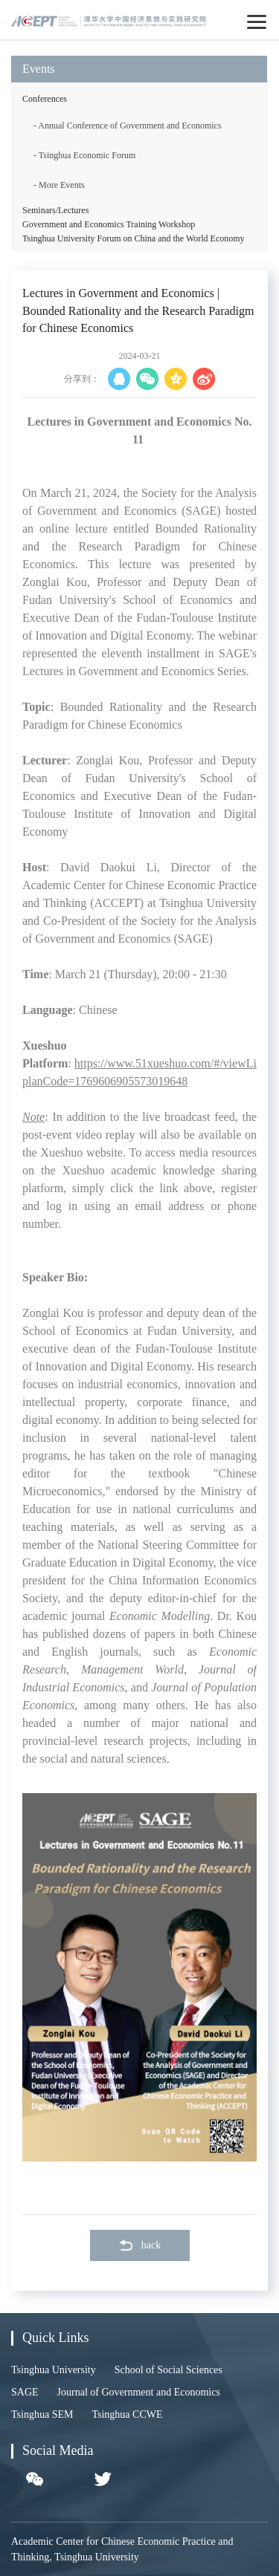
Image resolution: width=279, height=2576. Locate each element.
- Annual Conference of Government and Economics (127, 125)
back (139, 2245)
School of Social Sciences (168, 2369)
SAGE (25, 2392)
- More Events (59, 185)
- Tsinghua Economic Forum (84, 155)
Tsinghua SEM (42, 2414)
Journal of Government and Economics (138, 2392)
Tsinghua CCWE (127, 2414)
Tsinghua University (53, 2369)
